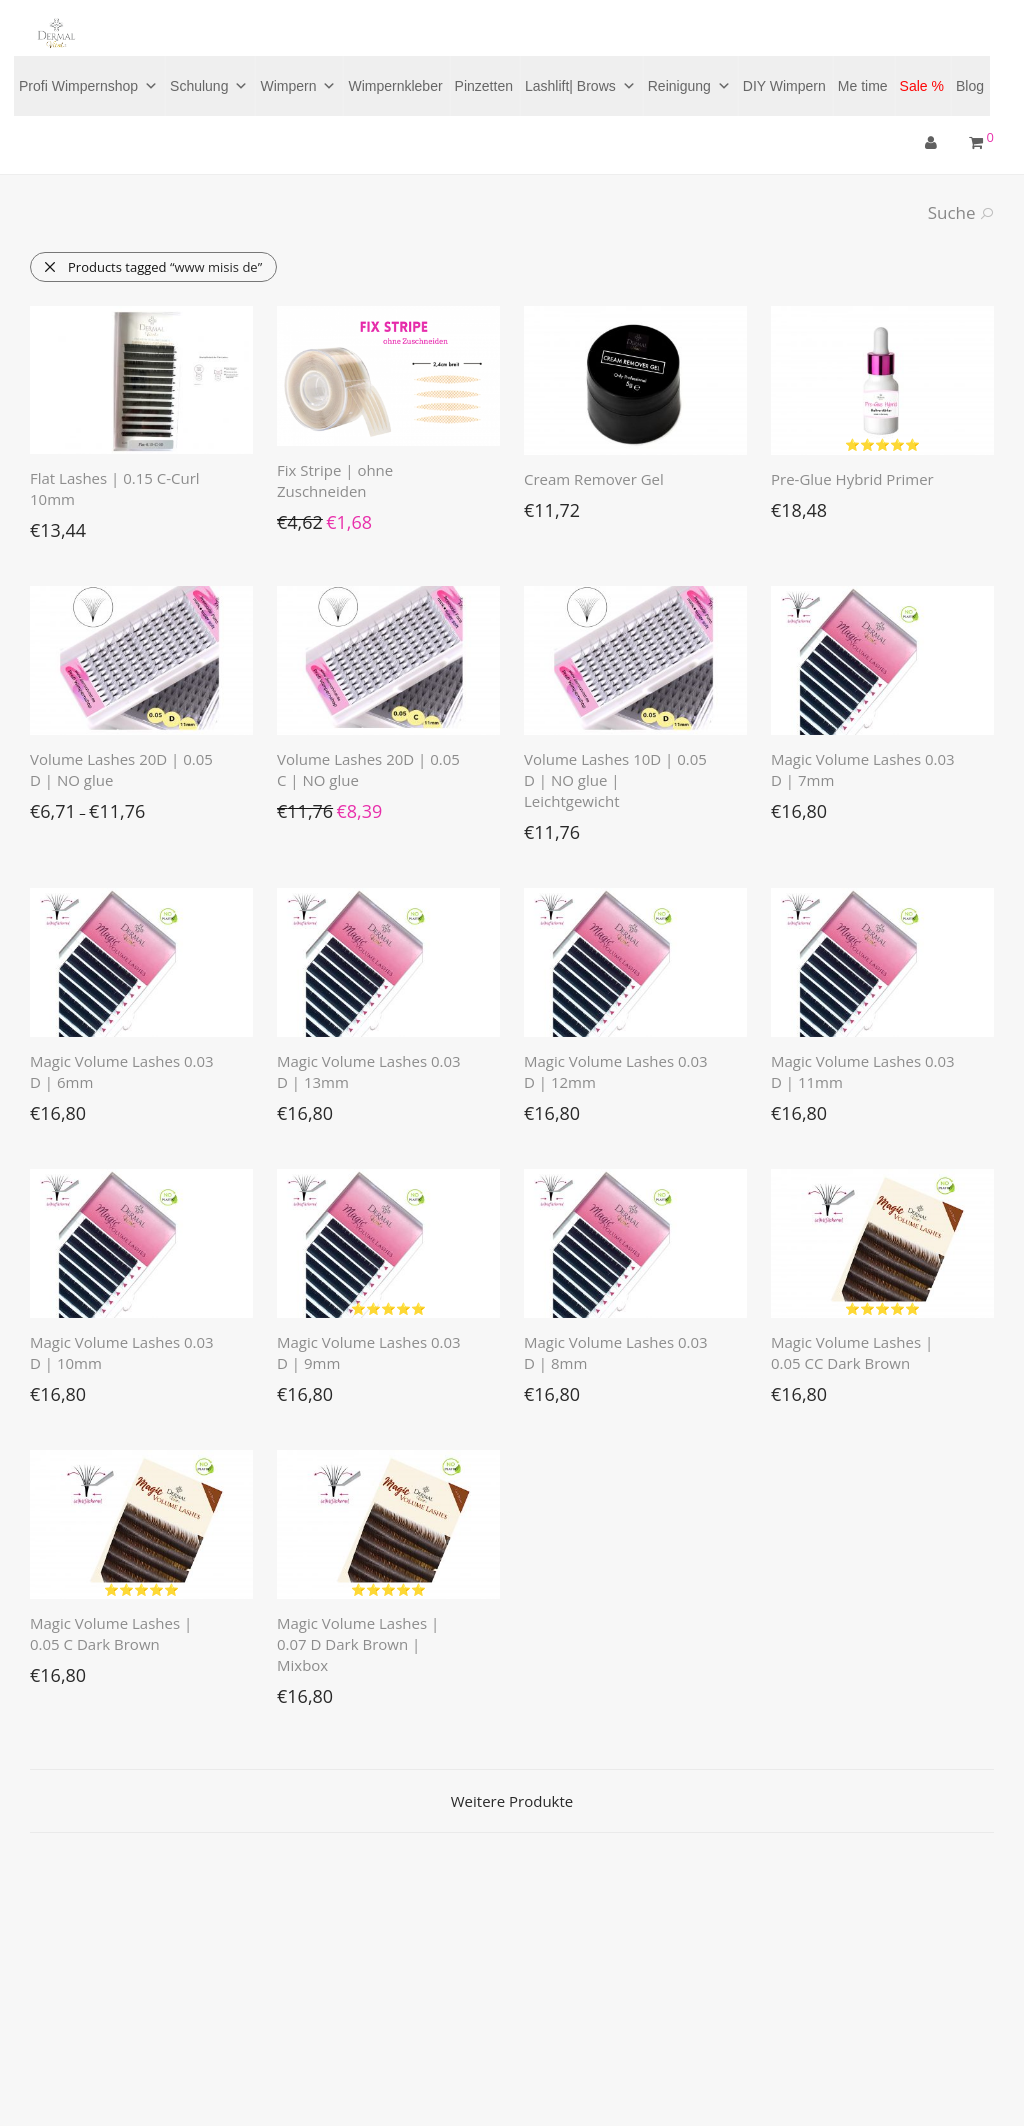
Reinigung (689, 86)
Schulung (209, 86)
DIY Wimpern (784, 86)
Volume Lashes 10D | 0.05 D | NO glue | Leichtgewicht (615, 780)
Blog (970, 86)
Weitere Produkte (512, 1801)
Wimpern (298, 86)
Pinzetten (484, 86)
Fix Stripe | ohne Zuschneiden (335, 480)
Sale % (922, 86)
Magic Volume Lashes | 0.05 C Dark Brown (111, 1633)
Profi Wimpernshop (88, 86)
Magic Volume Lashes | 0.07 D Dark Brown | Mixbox (358, 1644)
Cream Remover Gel (594, 479)
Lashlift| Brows (580, 86)
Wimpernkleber (395, 86)
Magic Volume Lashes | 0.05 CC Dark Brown (852, 1352)
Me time (863, 86)
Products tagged (152, 267)
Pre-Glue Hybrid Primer (852, 479)
